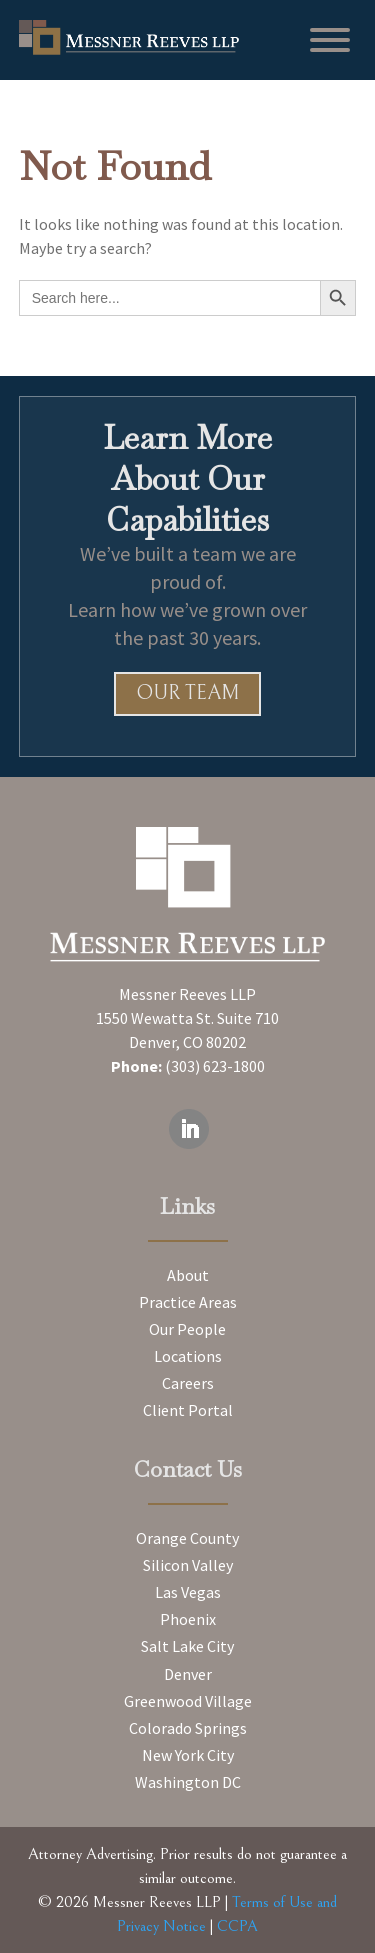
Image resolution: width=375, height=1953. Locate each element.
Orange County (187, 1538)
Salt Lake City (187, 1646)
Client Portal (188, 1410)
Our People (187, 1329)
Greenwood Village (188, 1701)
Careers (188, 1383)
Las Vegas (188, 1592)
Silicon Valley (188, 1565)
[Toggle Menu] (330, 40)
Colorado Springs (188, 1728)
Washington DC (188, 1782)
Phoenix (188, 1619)
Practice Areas (188, 1302)
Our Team (187, 693)
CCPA (237, 1926)
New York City (188, 1755)
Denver (188, 1674)
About (188, 1275)
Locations (188, 1356)
